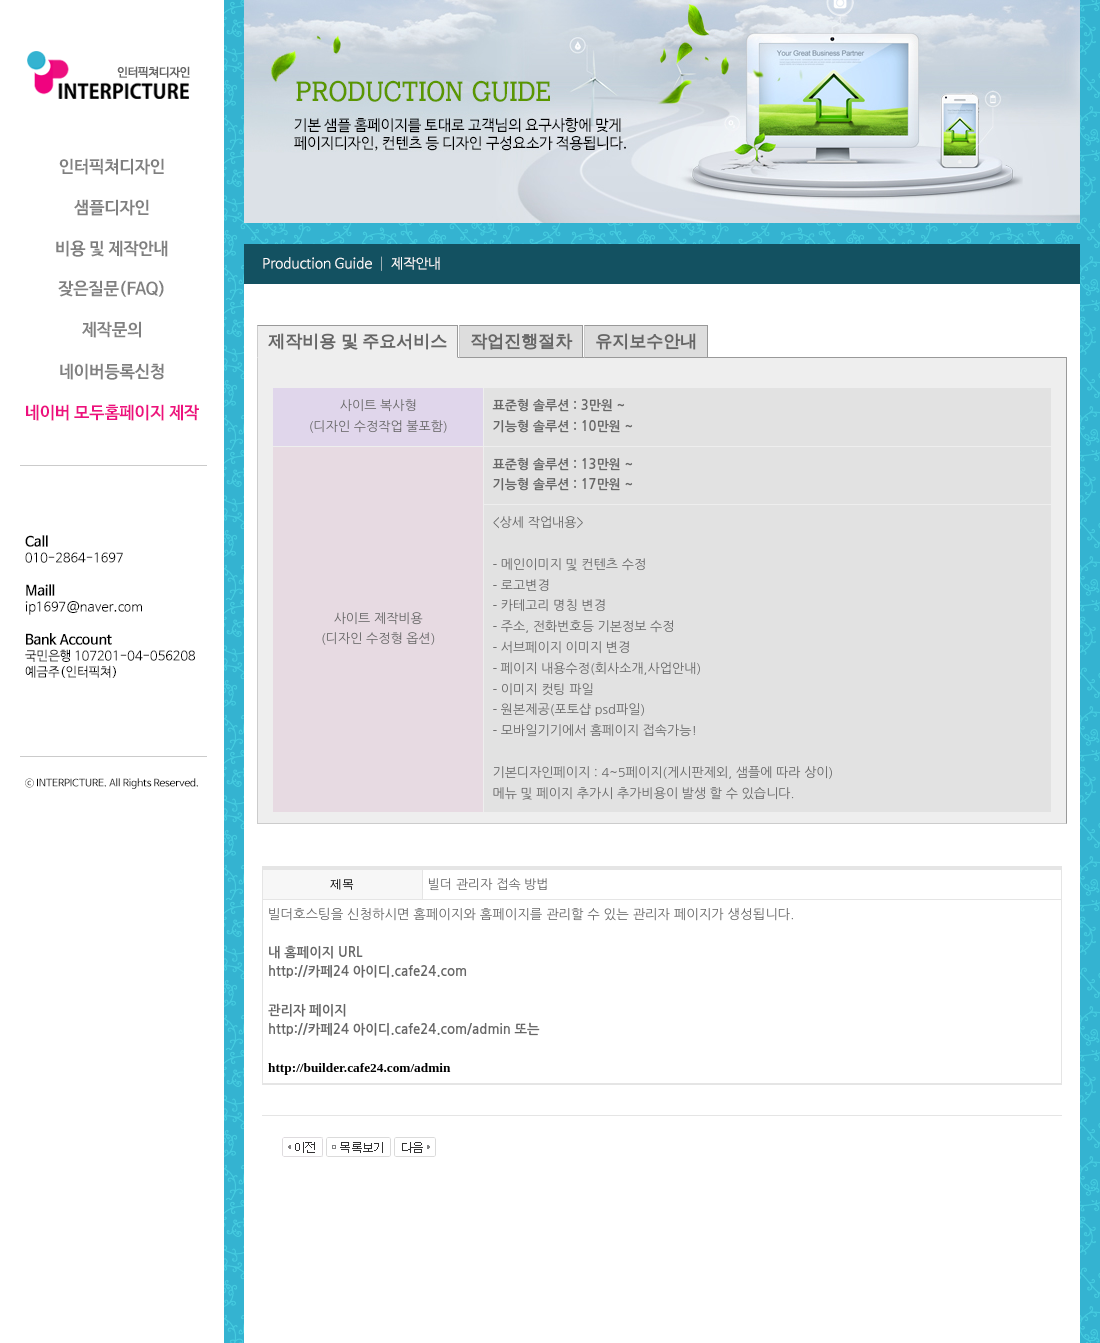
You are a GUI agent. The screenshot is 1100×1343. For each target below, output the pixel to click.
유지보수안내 (646, 341)
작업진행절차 (521, 341)
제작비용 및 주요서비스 (357, 341)
